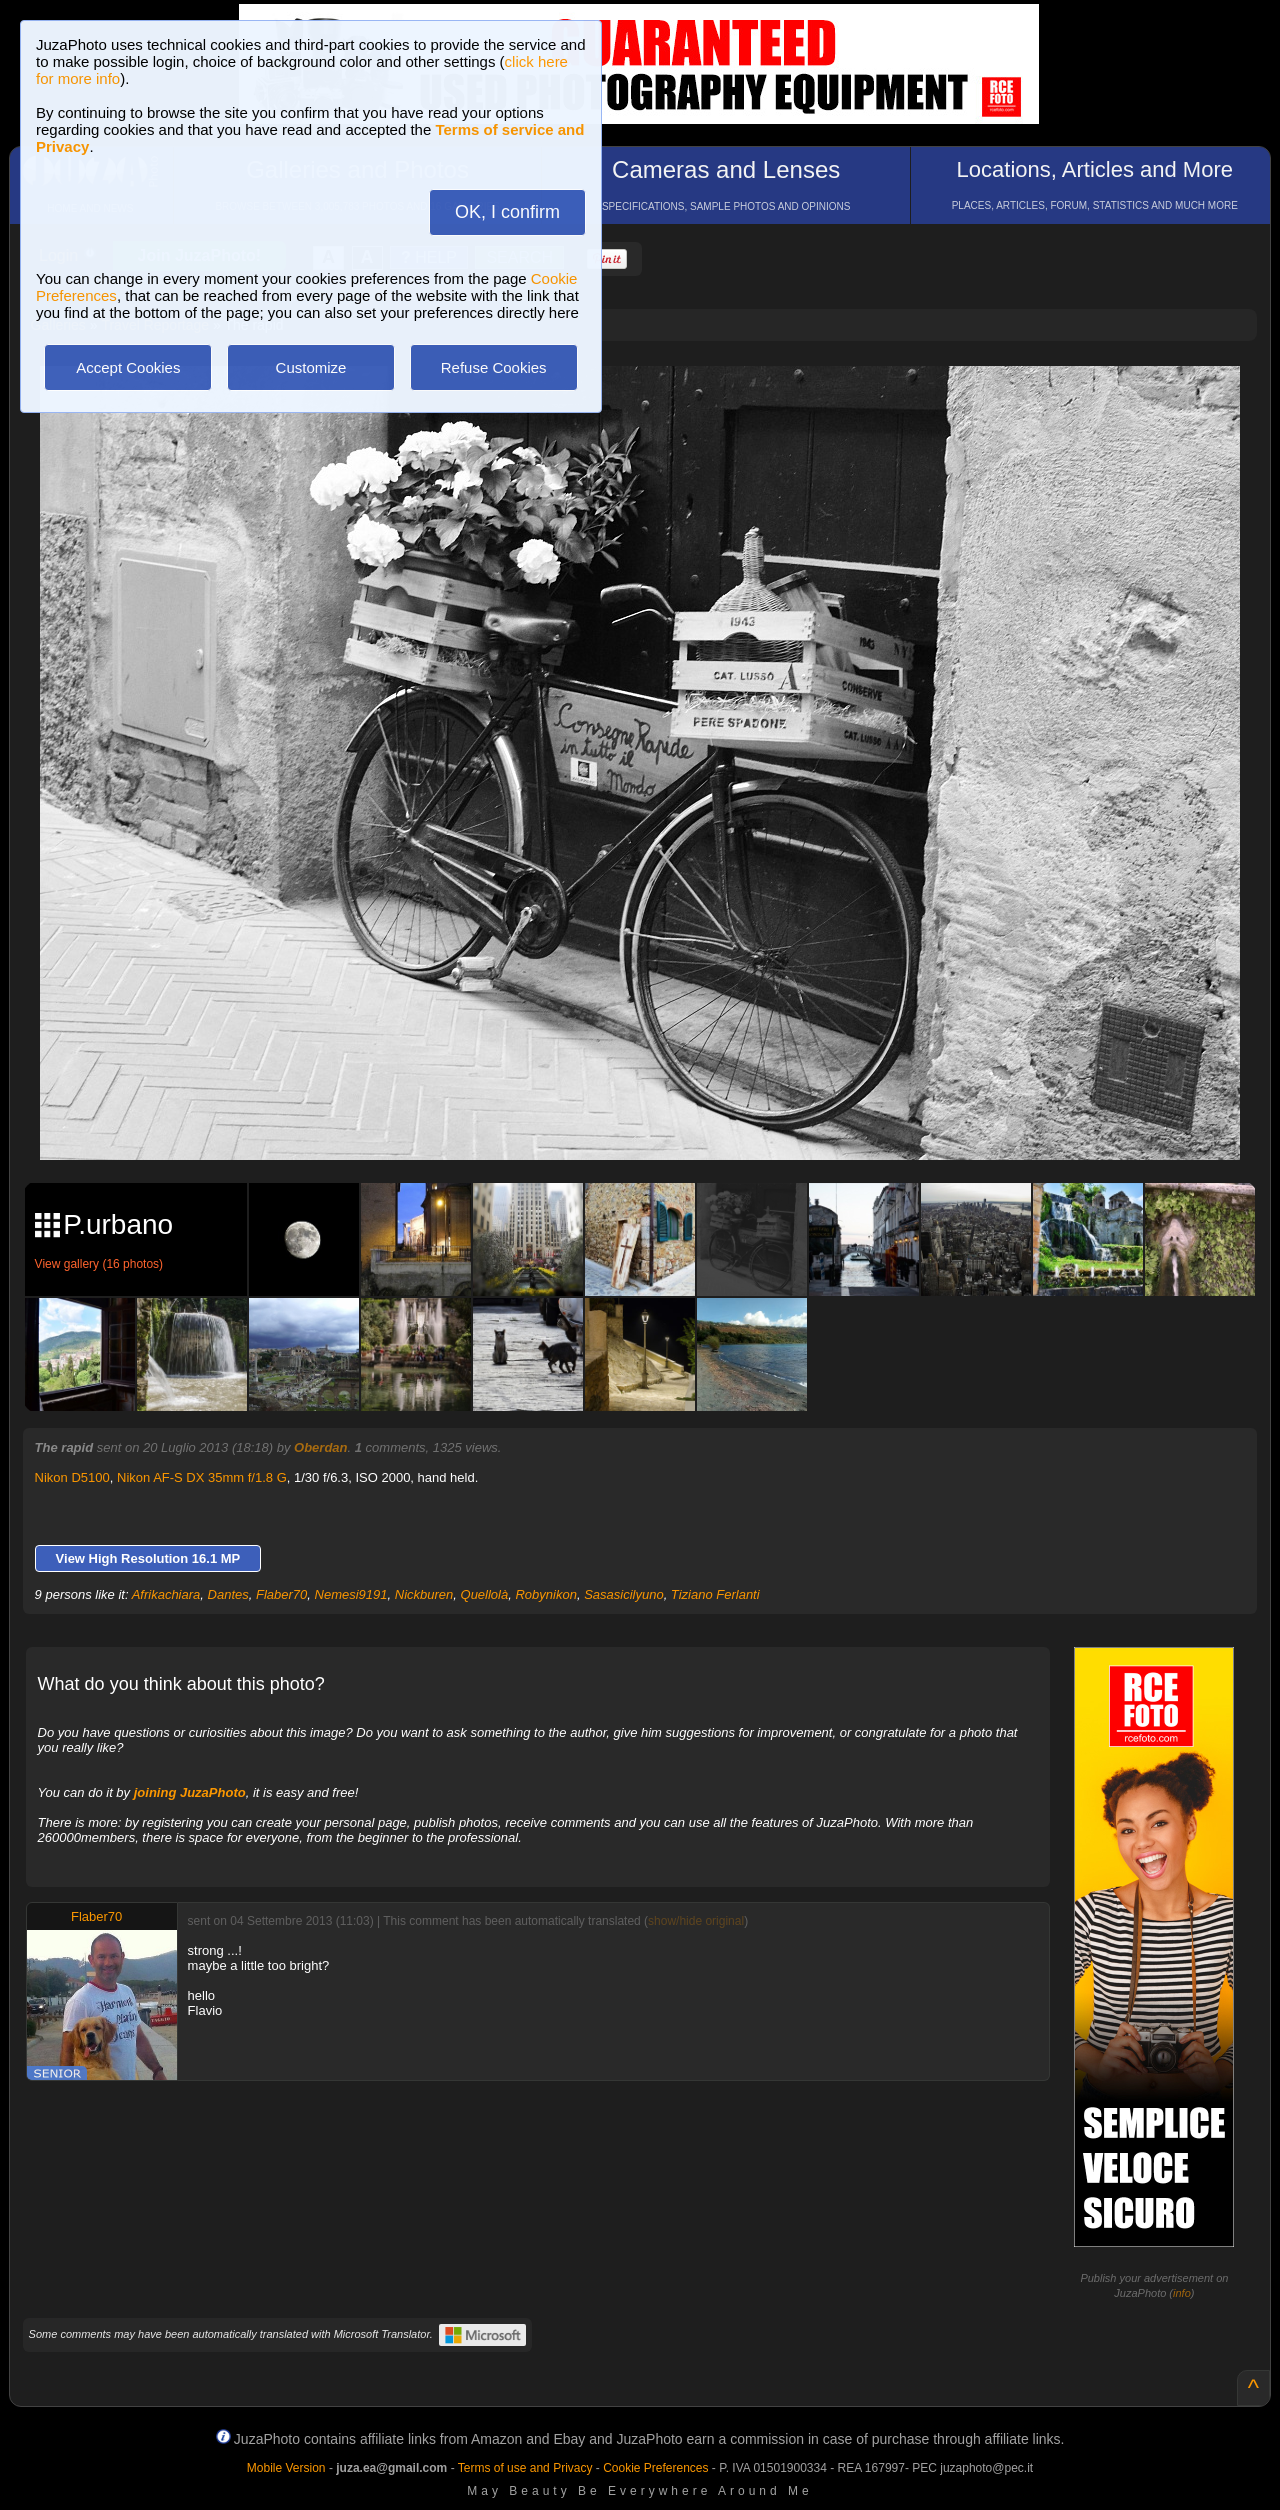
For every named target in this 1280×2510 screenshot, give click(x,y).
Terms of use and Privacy (525, 2468)
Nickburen (424, 1594)
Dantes (228, 1594)
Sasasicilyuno (624, 1594)
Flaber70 (281, 1594)
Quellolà (485, 1594)
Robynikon (545, 1594)
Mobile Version (286, 2468)
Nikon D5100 (72, 1477)
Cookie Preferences (655, 2468)
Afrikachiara (166, 1594)
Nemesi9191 (351, 1594)
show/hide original (696, 1921)
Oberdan (320, 1447)
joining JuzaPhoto (190, 1792)
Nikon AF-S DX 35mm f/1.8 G (202, 1477)
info (1182, 2293)
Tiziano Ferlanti (715, 1594)
